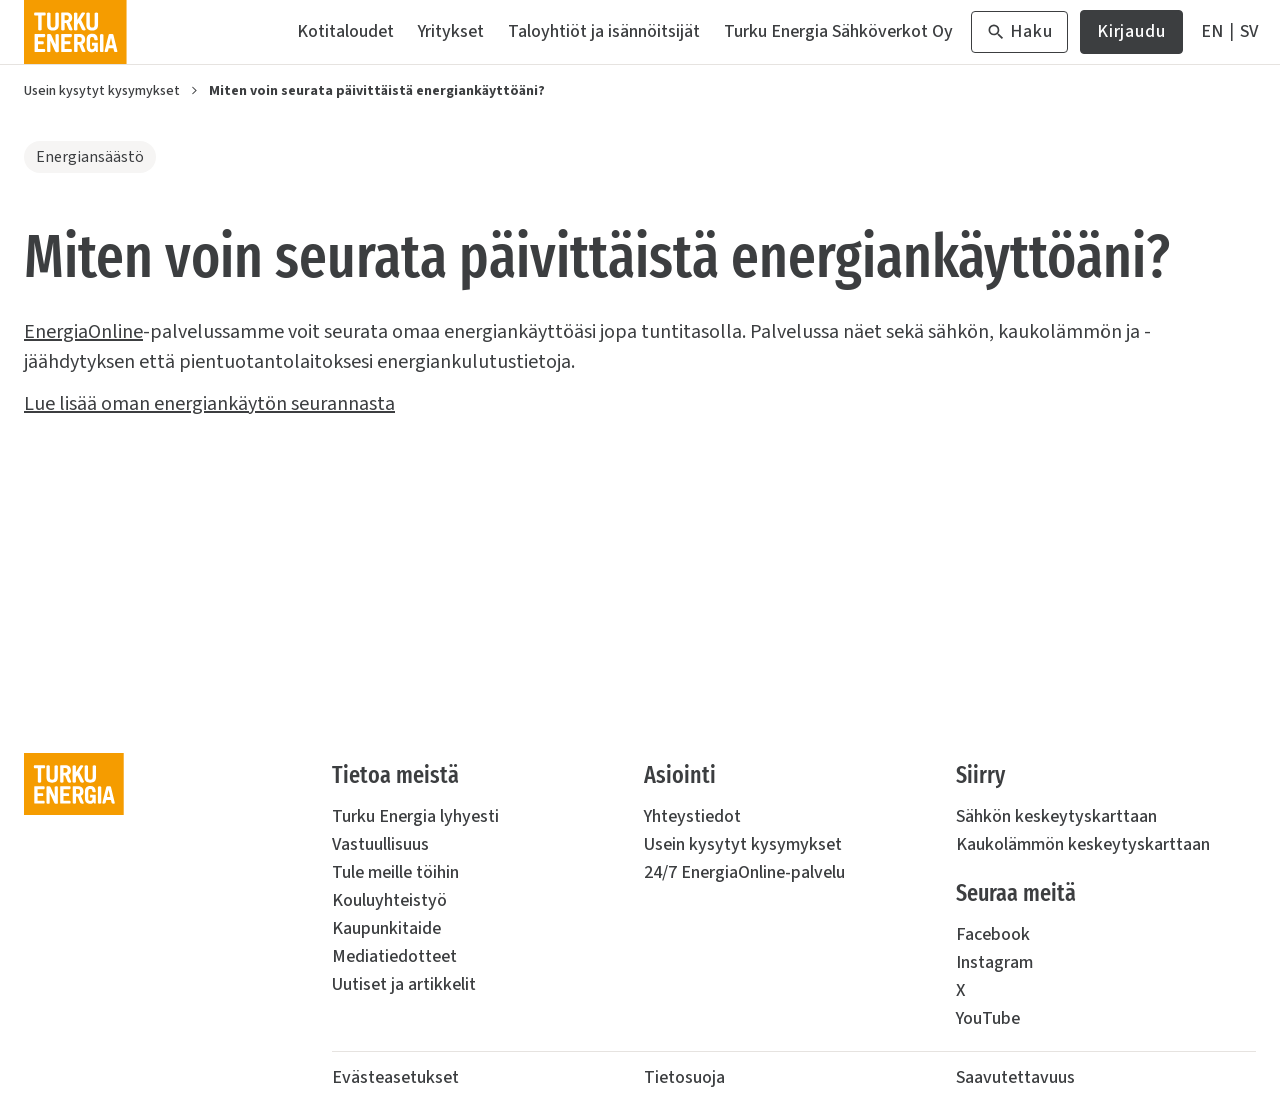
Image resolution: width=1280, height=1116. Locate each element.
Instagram (994, 962)
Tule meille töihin (395, 872)
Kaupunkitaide (386, 928)
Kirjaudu (1131, 36)
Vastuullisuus (380, 844)
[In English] (1212, 32)
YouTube (988, 1018)
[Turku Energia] (75, 32)
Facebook (993, 934)
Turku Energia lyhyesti (415, 816)
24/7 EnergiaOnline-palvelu (744, 872)
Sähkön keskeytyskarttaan (1056, 816)
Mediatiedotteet (394, 956)
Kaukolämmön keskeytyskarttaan (1083, 844)
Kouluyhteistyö (389, 900)
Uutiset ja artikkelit (404, 984)
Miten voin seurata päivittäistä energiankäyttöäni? (377, 91)
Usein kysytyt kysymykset (102, 91)
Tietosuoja (684, 1077)
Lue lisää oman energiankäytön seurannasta (209, 404)
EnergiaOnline (83, 332)
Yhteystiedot (692, 816)
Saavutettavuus (1015, 1077)
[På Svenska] (1249, 32)
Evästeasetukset (395, 1077)
